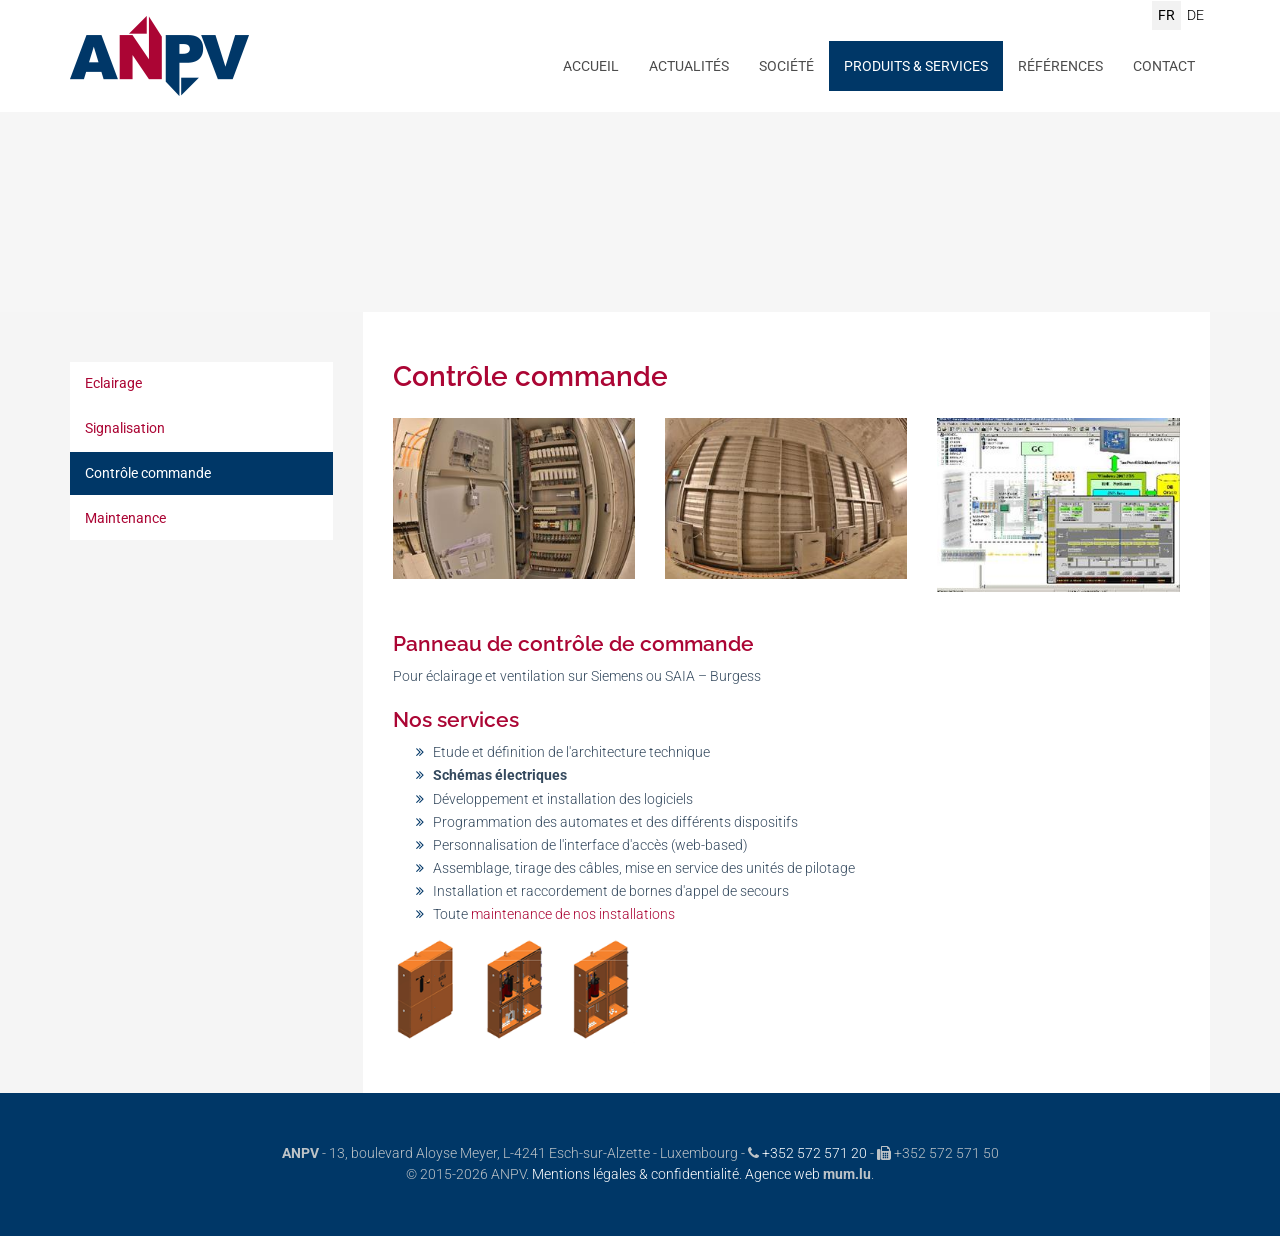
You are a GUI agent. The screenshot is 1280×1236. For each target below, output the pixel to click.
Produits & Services (916, 66)
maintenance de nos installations (573, 914)
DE (1195, 15)
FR (1166, 15)
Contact (1164, 66)
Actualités (689, 66)
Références (1060, 66)
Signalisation (125, 428)
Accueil (591, 66)
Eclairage (113, 383)
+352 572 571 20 (814, 1153)
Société (786, 66)
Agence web (782, 1174)
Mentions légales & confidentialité (635, 1174)
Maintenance (125, 518)
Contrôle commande (148, 473)
